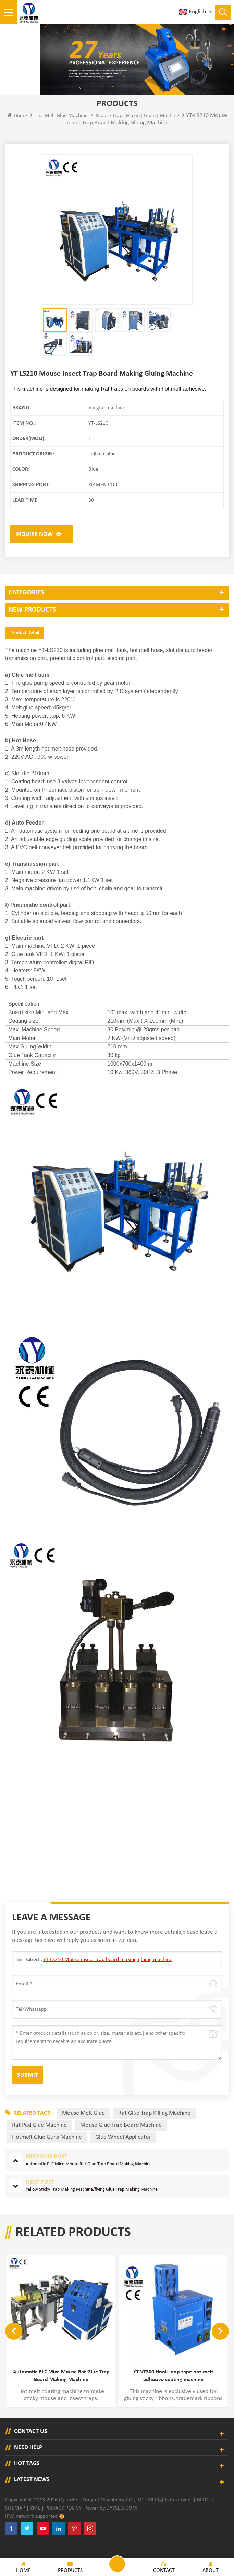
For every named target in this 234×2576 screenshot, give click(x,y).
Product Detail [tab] (24, 647)
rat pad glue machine (39, 2139)
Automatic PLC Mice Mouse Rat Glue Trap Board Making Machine (61, 2391)
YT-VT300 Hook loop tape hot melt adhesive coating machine (173, 2391)
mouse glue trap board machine (121, 2139)
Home (17, 130)
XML (35, 2522)
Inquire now (34, 548)
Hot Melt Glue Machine (61, 130)
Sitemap (15, 2522)
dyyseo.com (121, 2522)
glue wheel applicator (123, 2151)
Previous (13, 2345)
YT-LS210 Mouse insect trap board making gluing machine (107, 1974)
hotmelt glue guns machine (47, 2151)
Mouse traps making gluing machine (137, 130)
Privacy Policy (63, 2522)
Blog (203, 2514)
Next (220, 2345)
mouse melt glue (83, 2127)
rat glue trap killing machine (154, 2127)
